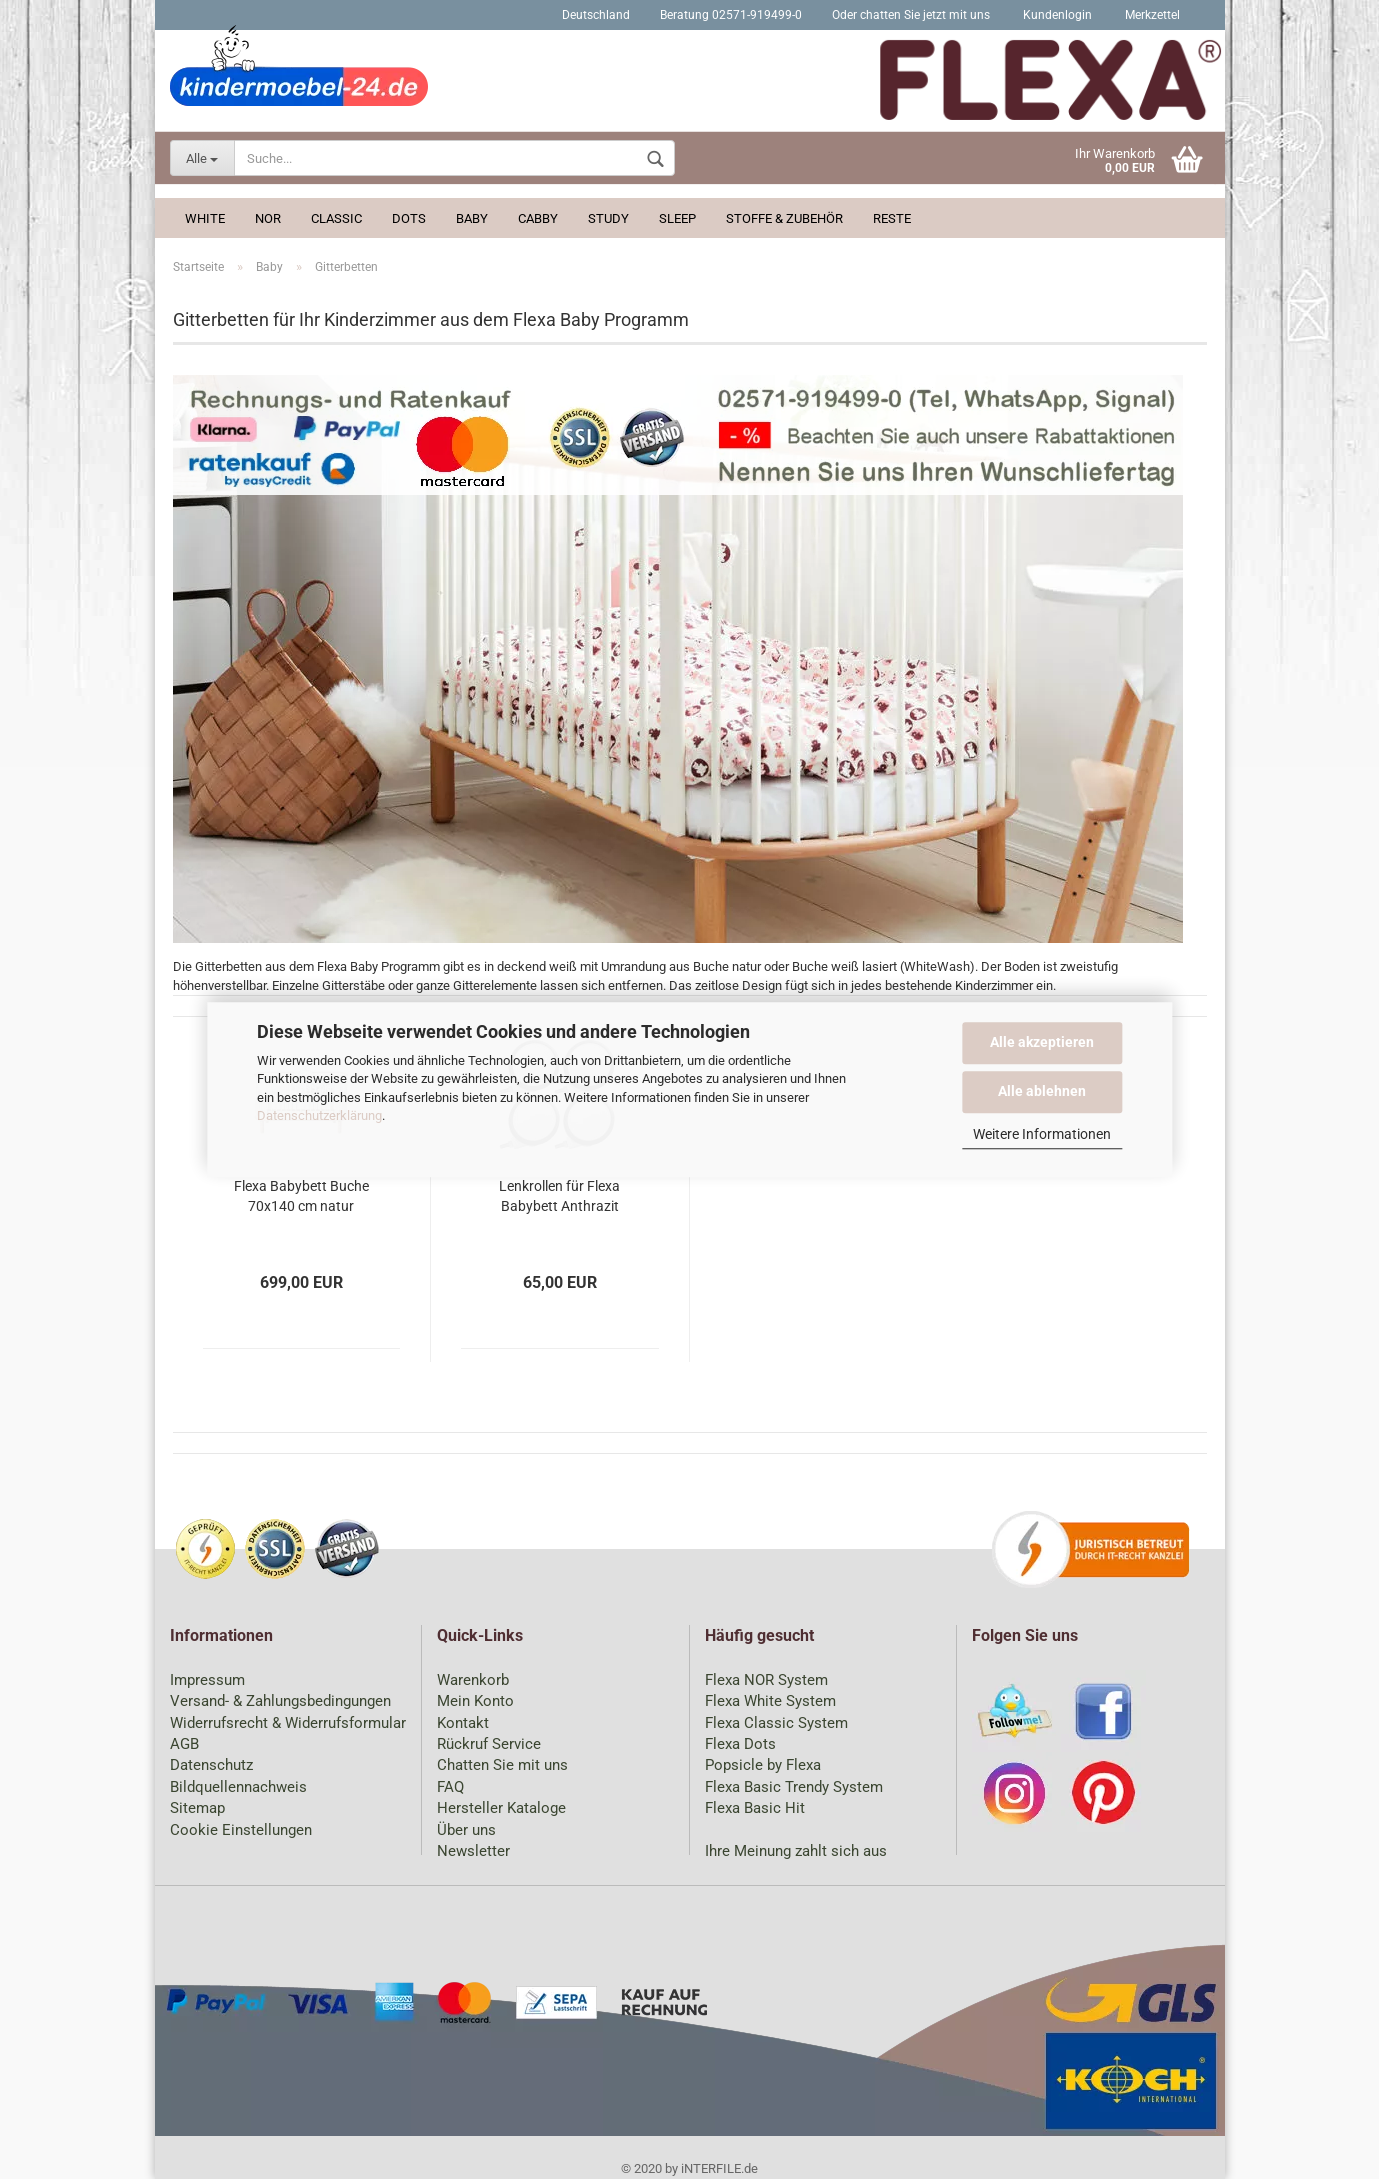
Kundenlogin (1056, 15)
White (205, 218)
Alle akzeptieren (1042, 1042)
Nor (268, 218)
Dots (409, 218)
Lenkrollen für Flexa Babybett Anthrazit (559, 1196)
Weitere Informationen (1042, 1134)
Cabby (538, 218)
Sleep (677, 218)
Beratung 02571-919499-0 (731, 15)
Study (608, 218)
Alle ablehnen (1042, 1091)
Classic (336, 218)
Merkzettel (1151, 15)
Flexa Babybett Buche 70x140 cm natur (301, 1196)
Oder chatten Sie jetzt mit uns (911, 15)
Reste (892, 218)
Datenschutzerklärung (319, 1115)
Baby (472, 218)
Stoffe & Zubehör (784, 218)
